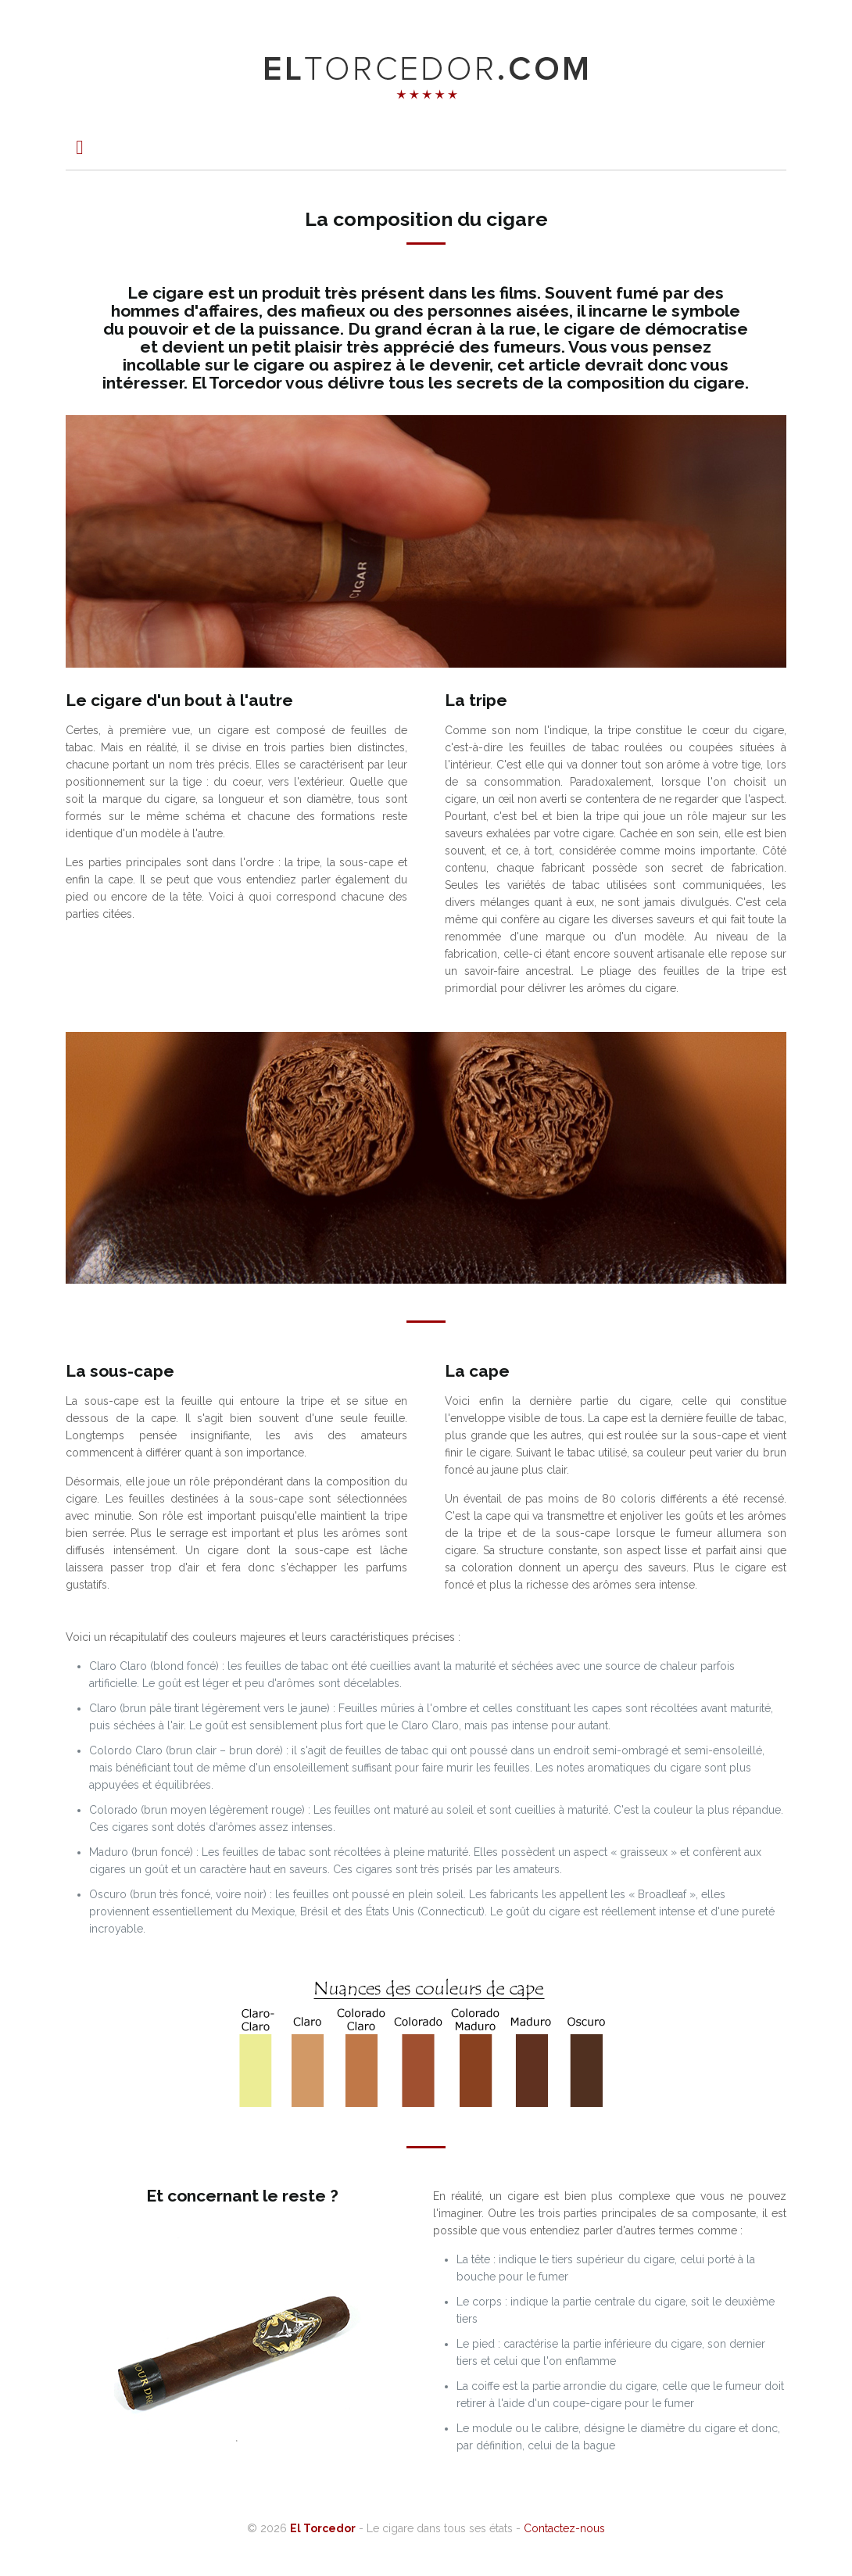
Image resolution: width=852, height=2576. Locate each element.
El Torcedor (323, 2528)
